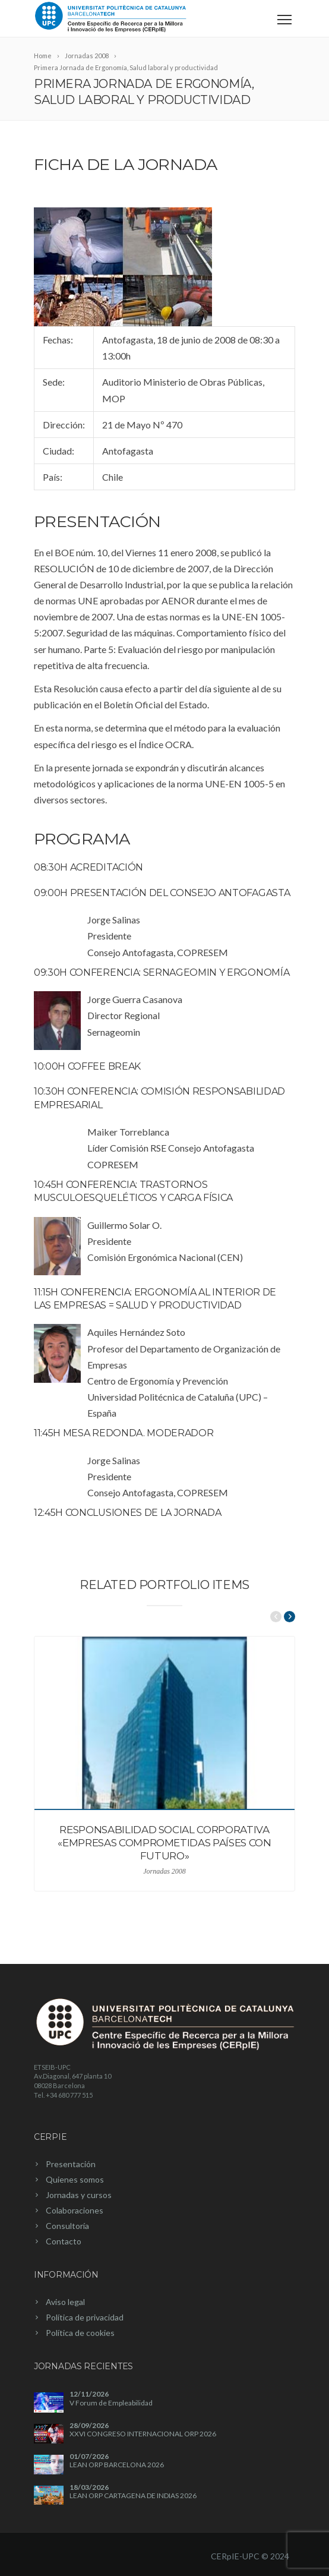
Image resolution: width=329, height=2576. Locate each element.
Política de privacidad (85, 2317)
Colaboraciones (74, 2210)
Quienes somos (75, 2179)
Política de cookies (80, 2333)
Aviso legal (65, 2302)
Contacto (63, 2241)
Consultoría (67, 2226)
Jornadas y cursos (79, 2195)
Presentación (71, 2164)
